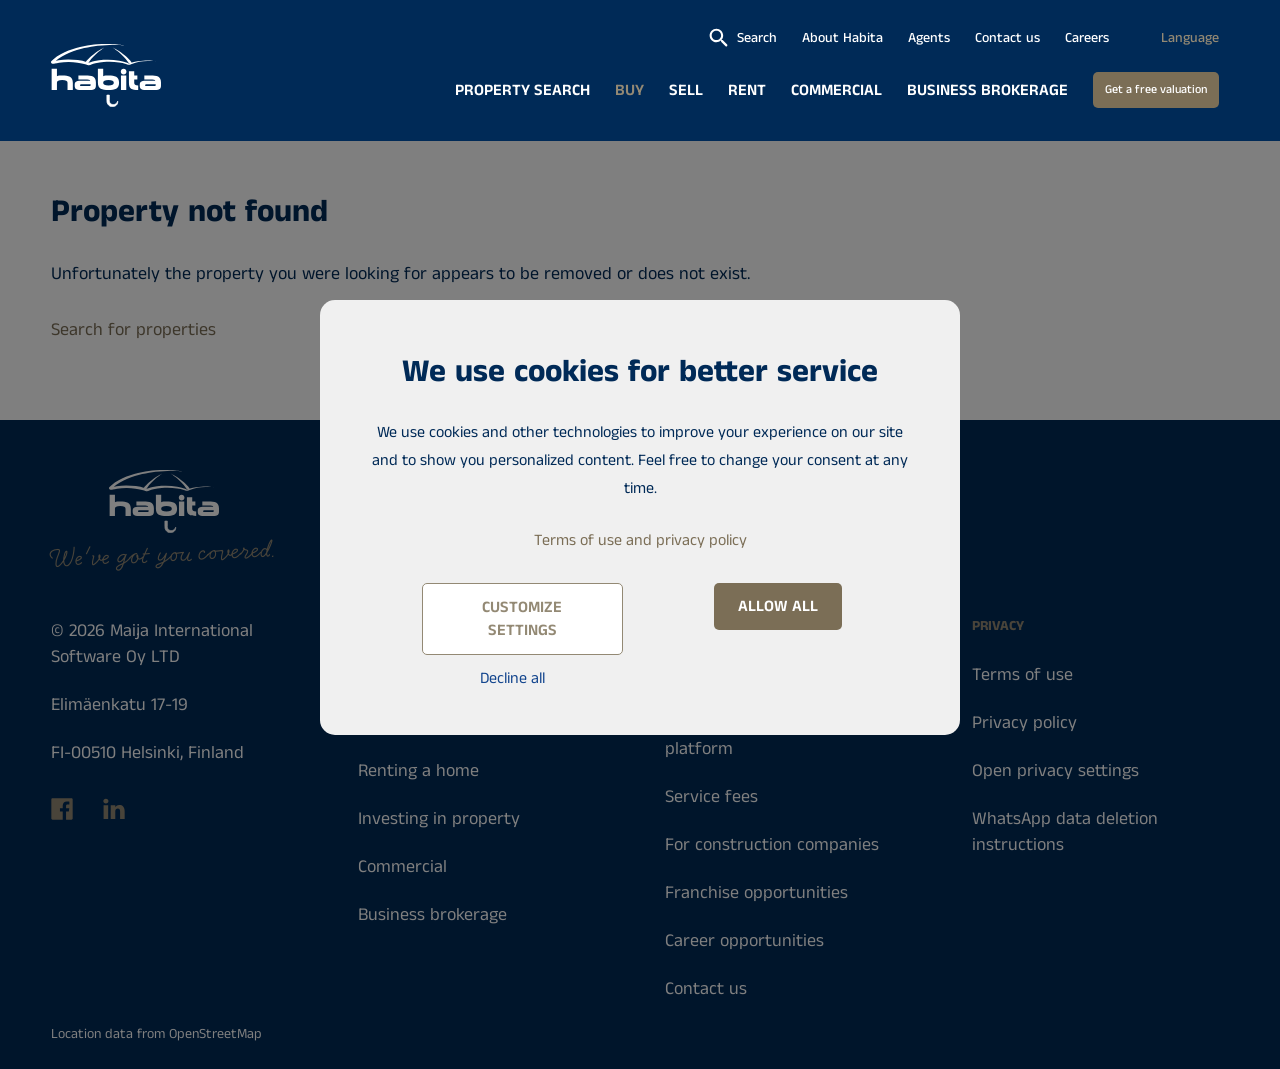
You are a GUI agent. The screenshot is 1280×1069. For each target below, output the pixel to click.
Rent (747, 90)
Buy (629, 90)
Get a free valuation (1156, 89)
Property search (522, 90)
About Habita (842, 38)
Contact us (1007, 38)
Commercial (836, 90)
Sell (686, 90)
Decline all (512, 678)
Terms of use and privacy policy (640, 540)
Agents (929, 38)
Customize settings (522, 619)
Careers (1087, 38)
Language (1190, 38)
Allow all (778, 606)
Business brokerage (987, 90)
